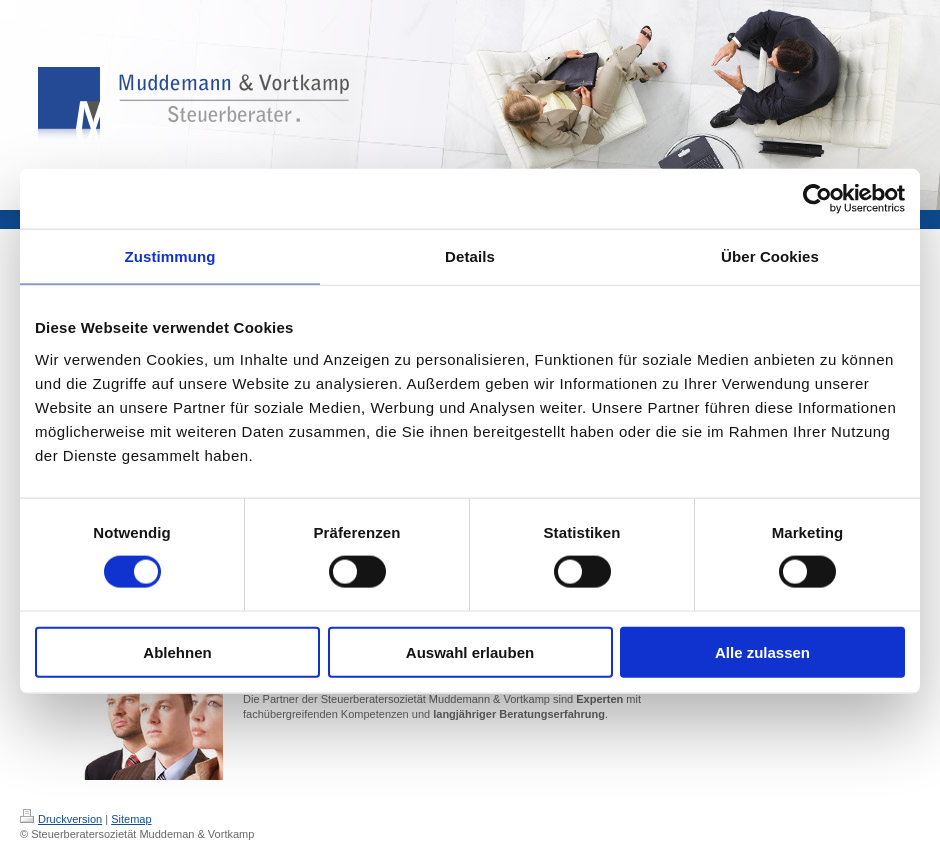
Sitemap (131, 819)
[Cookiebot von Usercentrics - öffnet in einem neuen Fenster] (817, 199)
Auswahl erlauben (470, 651)
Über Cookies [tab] (770, 256)
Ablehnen (177, 651)
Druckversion (61, 819)
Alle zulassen (762, 651)
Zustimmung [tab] (170, 256)
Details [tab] (470, 256)
